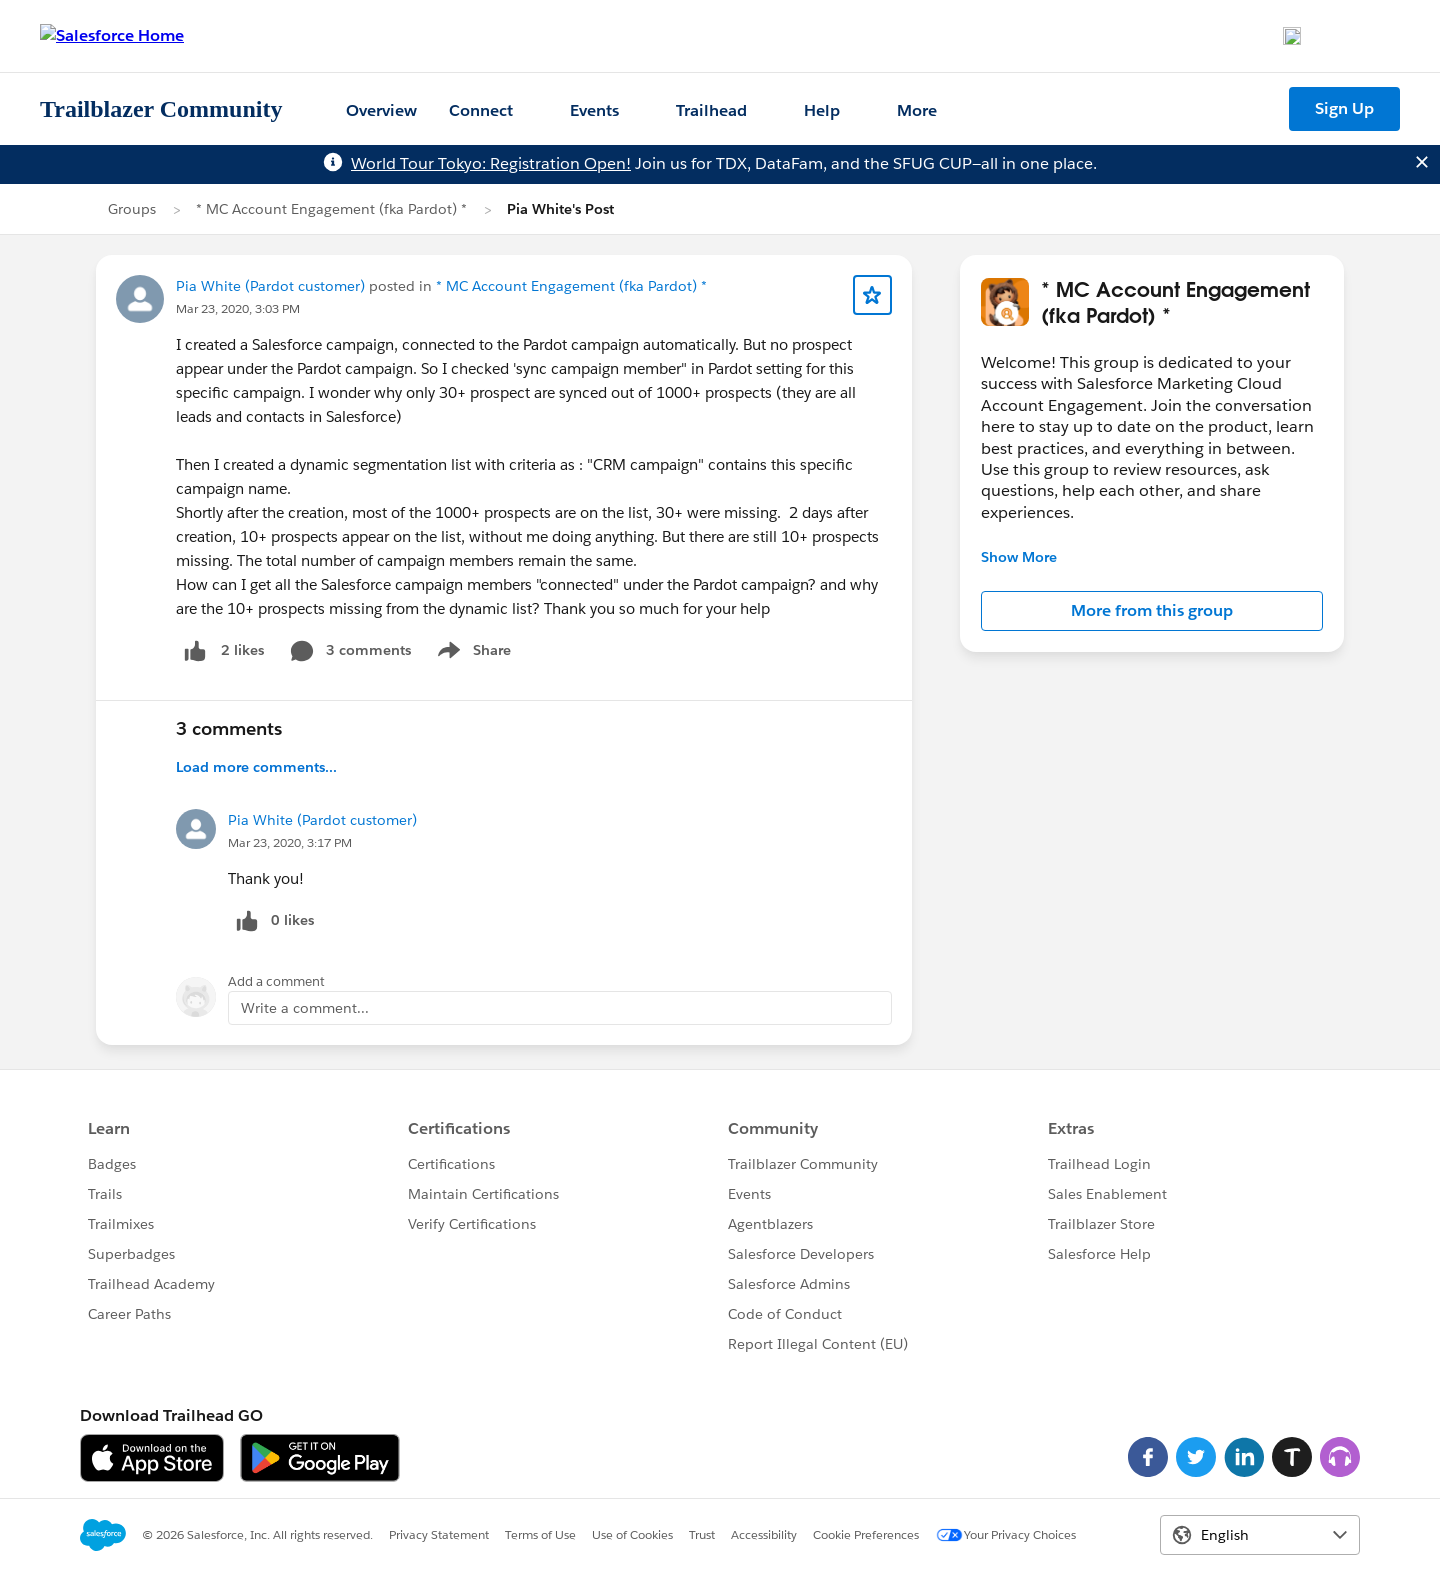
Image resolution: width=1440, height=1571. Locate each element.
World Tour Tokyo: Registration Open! (491, 163)
